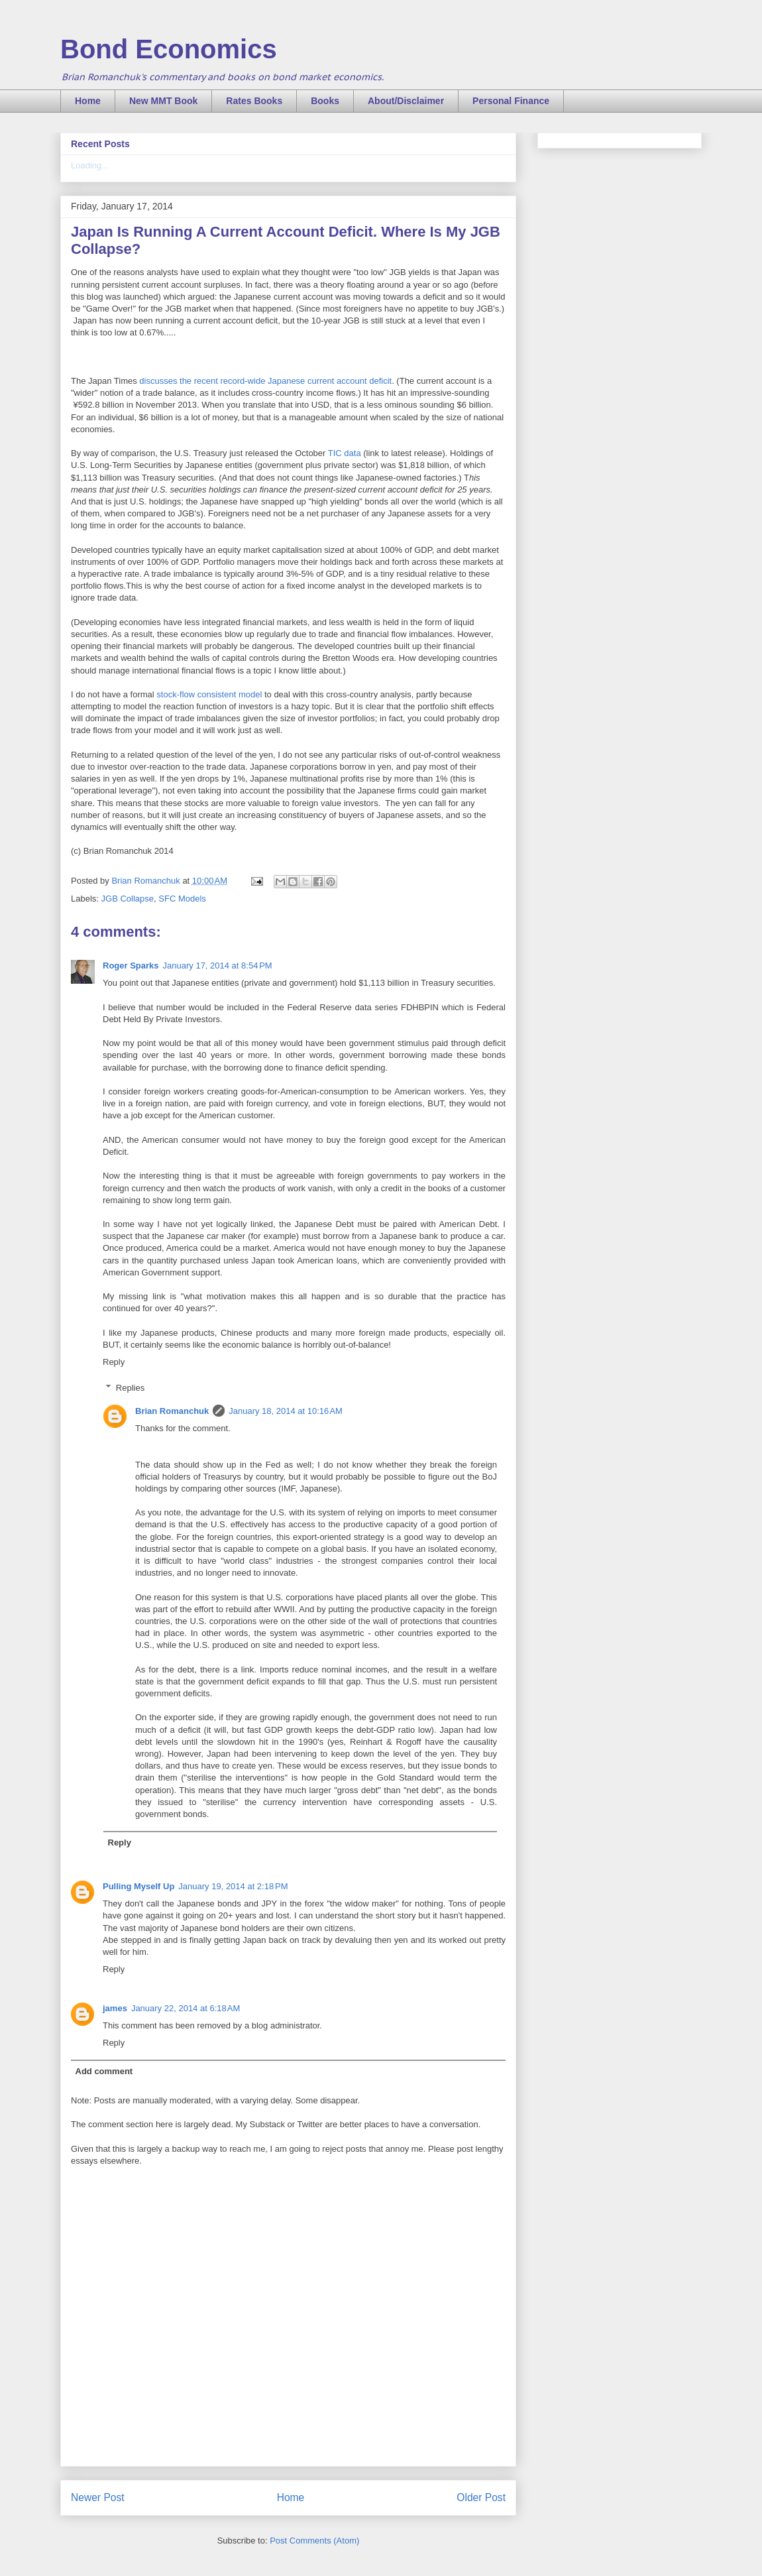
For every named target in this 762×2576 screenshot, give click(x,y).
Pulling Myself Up (138, 1886)
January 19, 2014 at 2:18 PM (233, 1886)
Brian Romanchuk (172, 1411)
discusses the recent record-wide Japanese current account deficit (265, 381)
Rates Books (254, 100)
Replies (130, 1388)
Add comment (104, 2071)
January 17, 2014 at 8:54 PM (217, 965)
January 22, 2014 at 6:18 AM (185, 2008)
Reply (114, 1362)
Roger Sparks (131, 965)
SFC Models (182, 899)
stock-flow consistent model (209, 694)
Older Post (481, 2497)
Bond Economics (168, 49)
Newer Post (98, 2497)
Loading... (90, 165)
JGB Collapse (127, 899)
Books (325, 100)
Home (88, 100)
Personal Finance (510, 100)
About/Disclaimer (406, 100)
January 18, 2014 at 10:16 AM (286, 1411)
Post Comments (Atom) (314, 2541)
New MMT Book (163, 100)
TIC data (344, 453)
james (115, 2008)
